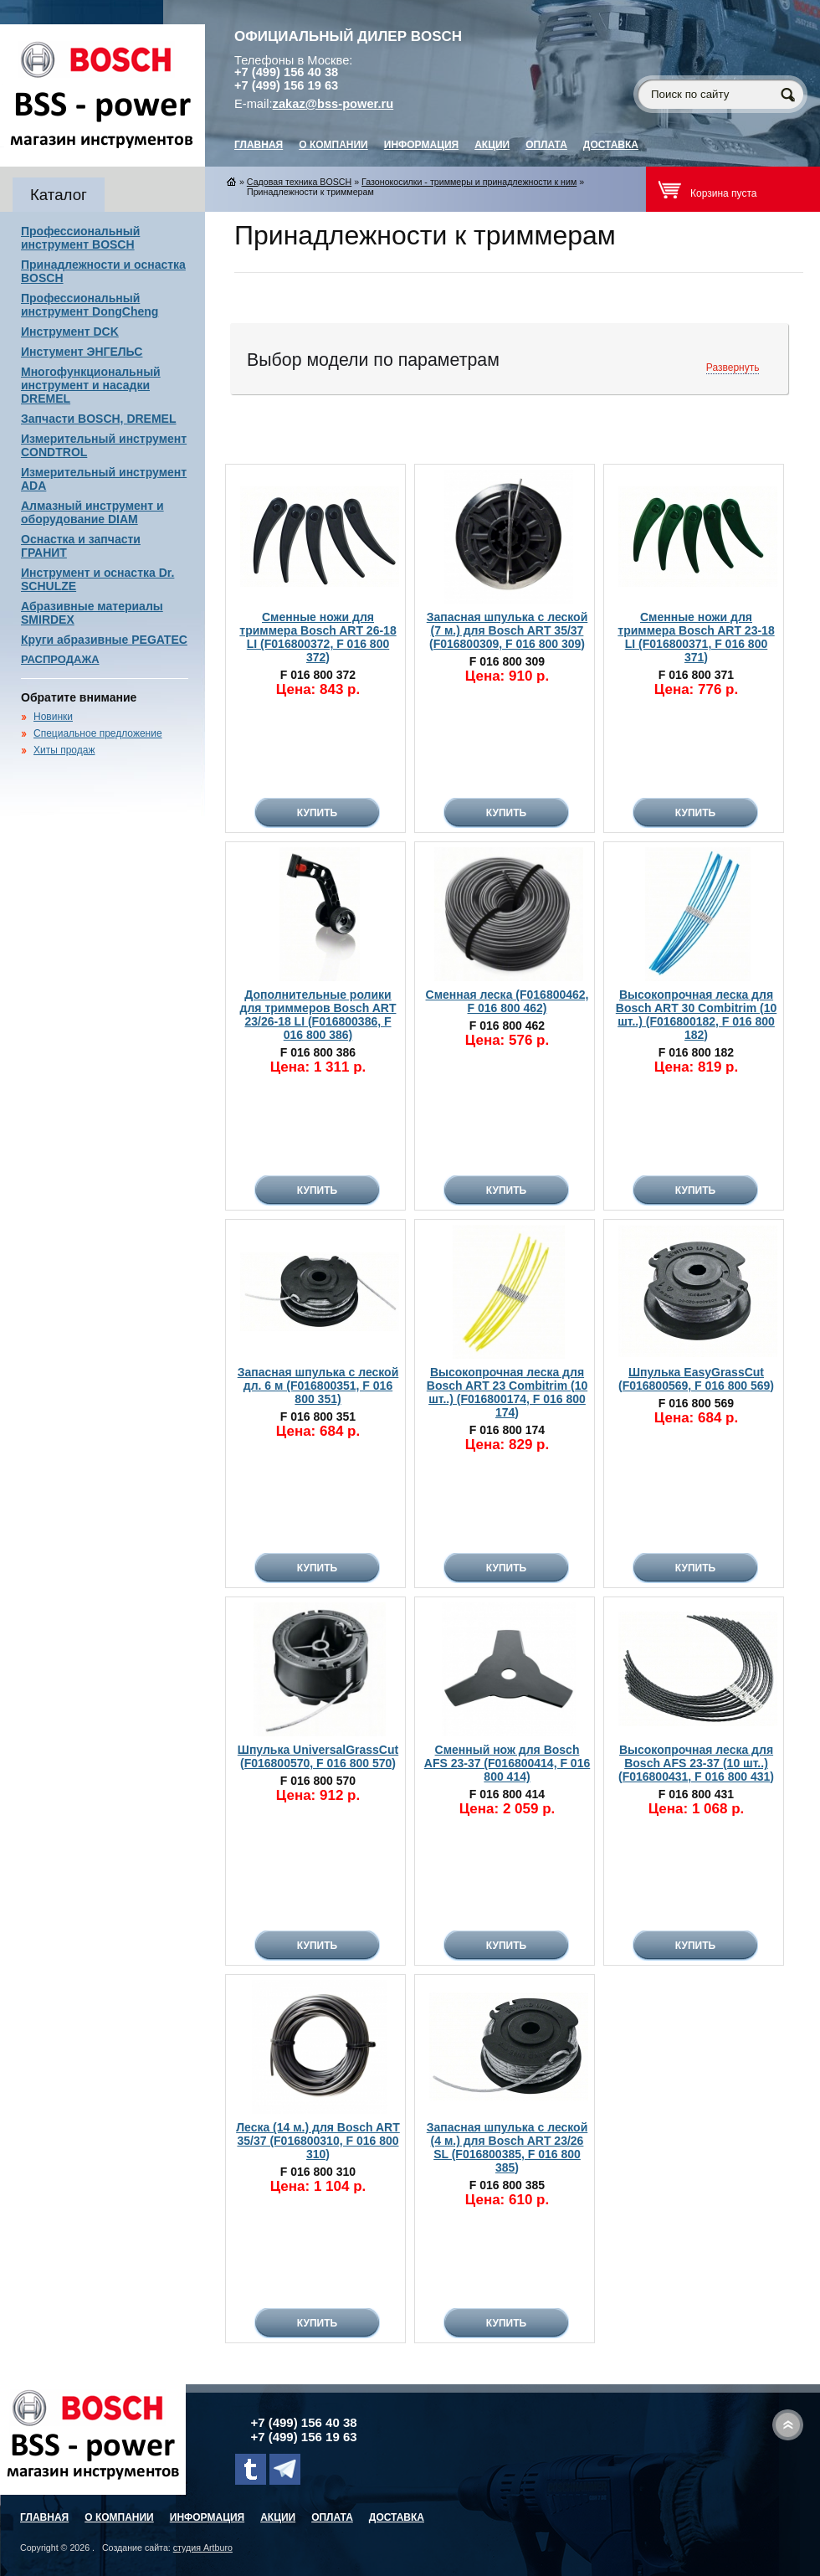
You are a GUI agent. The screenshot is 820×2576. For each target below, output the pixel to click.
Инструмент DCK (70, 331)
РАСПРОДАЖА (60, 659)
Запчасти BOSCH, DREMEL (99, 418)
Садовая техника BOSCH (299, 182)
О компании (333, 145)
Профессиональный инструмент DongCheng (89, 304)
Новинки (53, 716)
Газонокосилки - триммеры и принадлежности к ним (469, 182)
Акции (492, 145)
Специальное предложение (97, 733)
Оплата (546, 145)
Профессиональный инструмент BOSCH (80, 237)
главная (258, 145)
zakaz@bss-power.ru (333, 104)
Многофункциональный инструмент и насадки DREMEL (91, 385)
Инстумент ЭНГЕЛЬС (81, 351)
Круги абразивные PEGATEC (104, 639)
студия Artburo (203, 2548)
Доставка (610, 145)
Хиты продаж (64, 750)
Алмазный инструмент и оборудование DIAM (92, 512)
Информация (421, 145)
